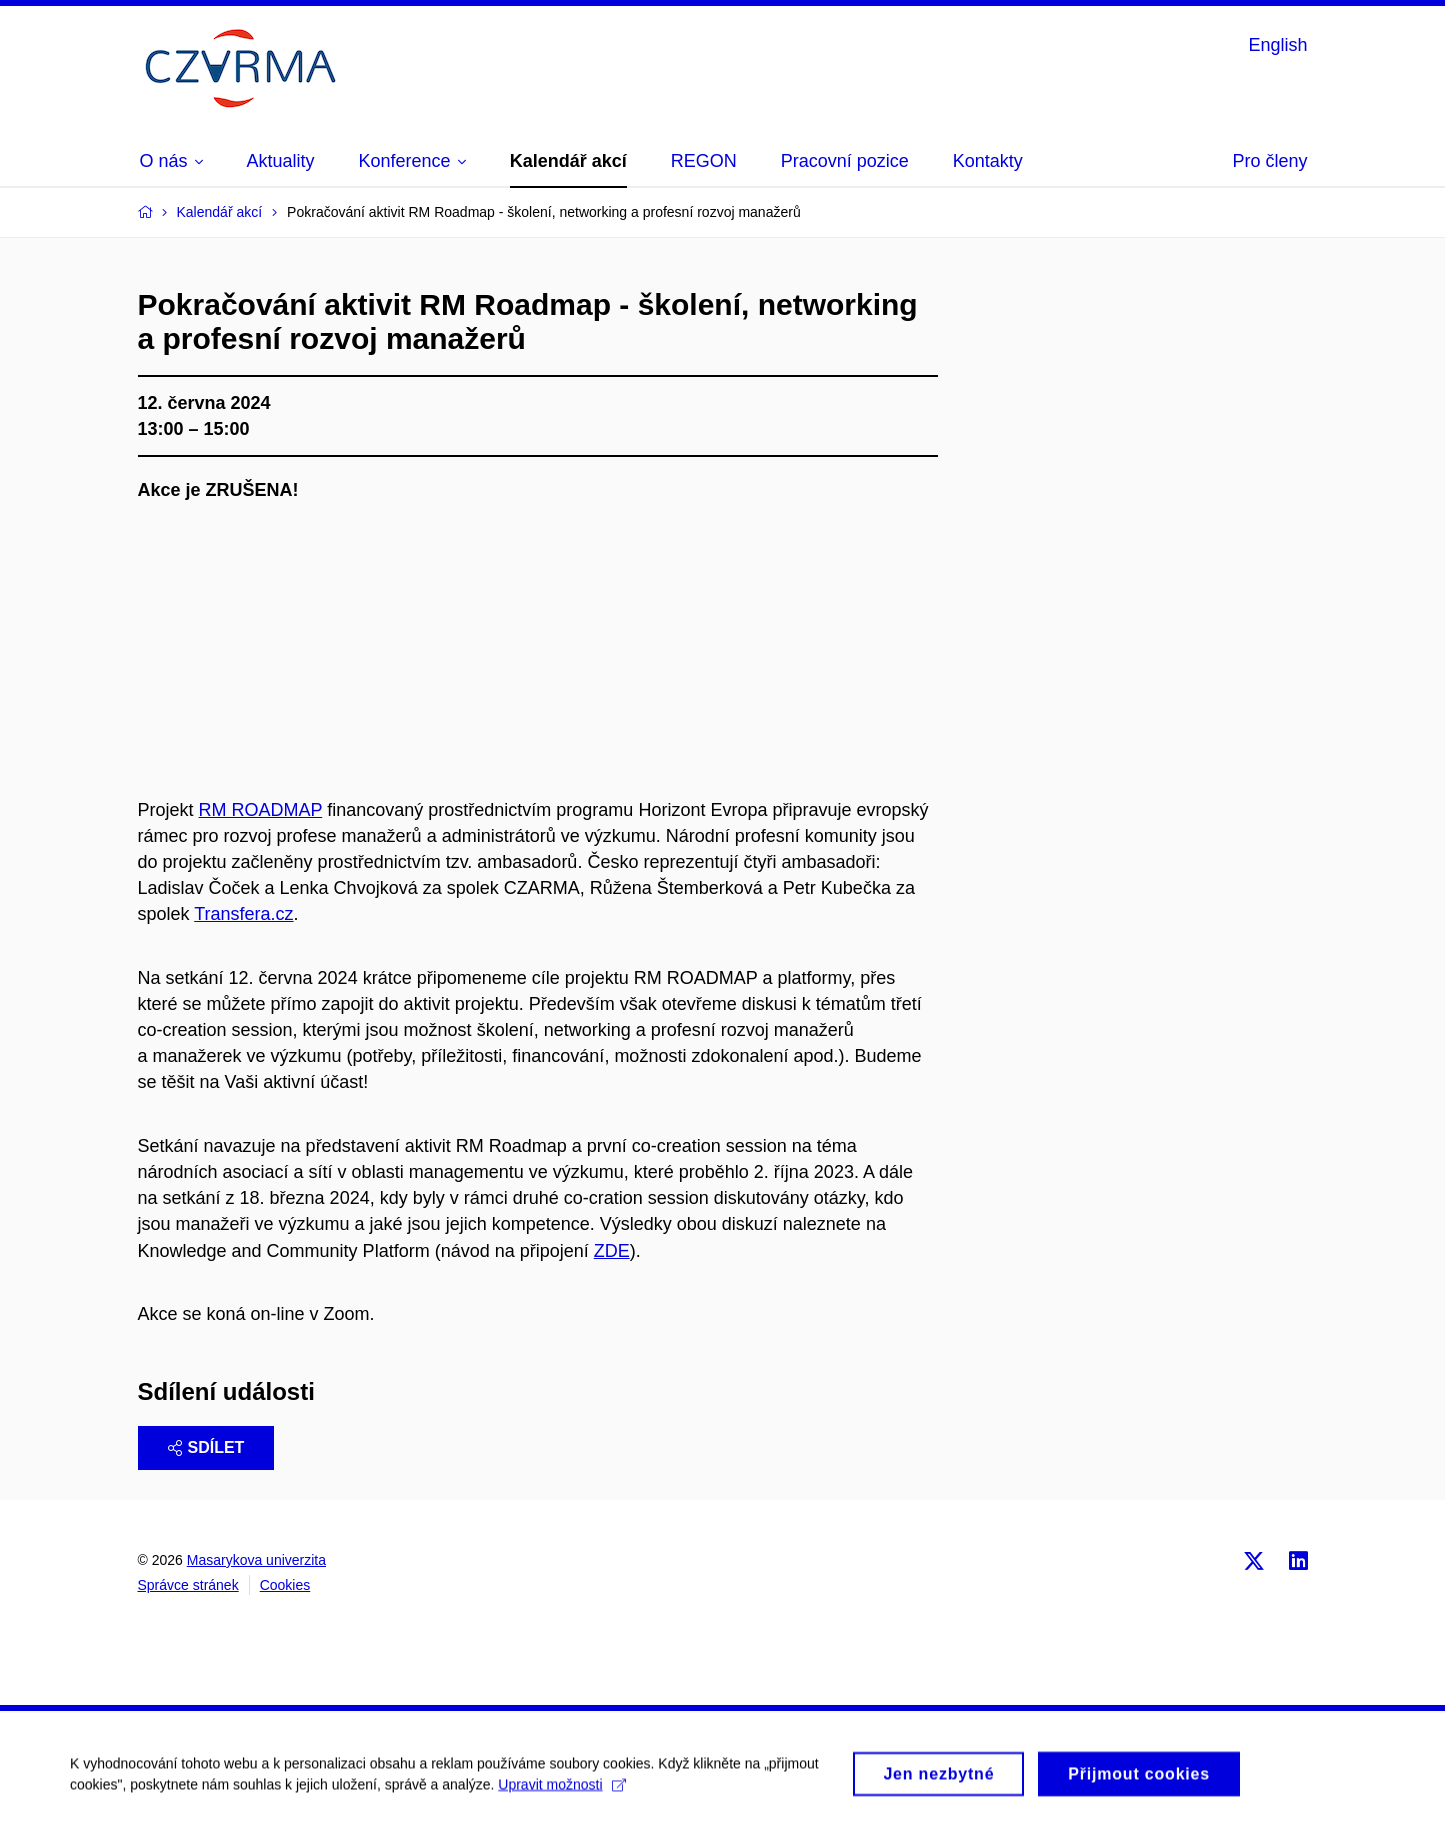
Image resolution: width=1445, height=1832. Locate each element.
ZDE (612, 1251)
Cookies (285, 1585)
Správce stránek (188, 1585)
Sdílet (206, 1447)
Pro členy (1269, 161)
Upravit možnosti (561, 1790)
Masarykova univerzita (256, 1560)
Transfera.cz (243, 914)
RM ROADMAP (261, 810)
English (1277, 45)
